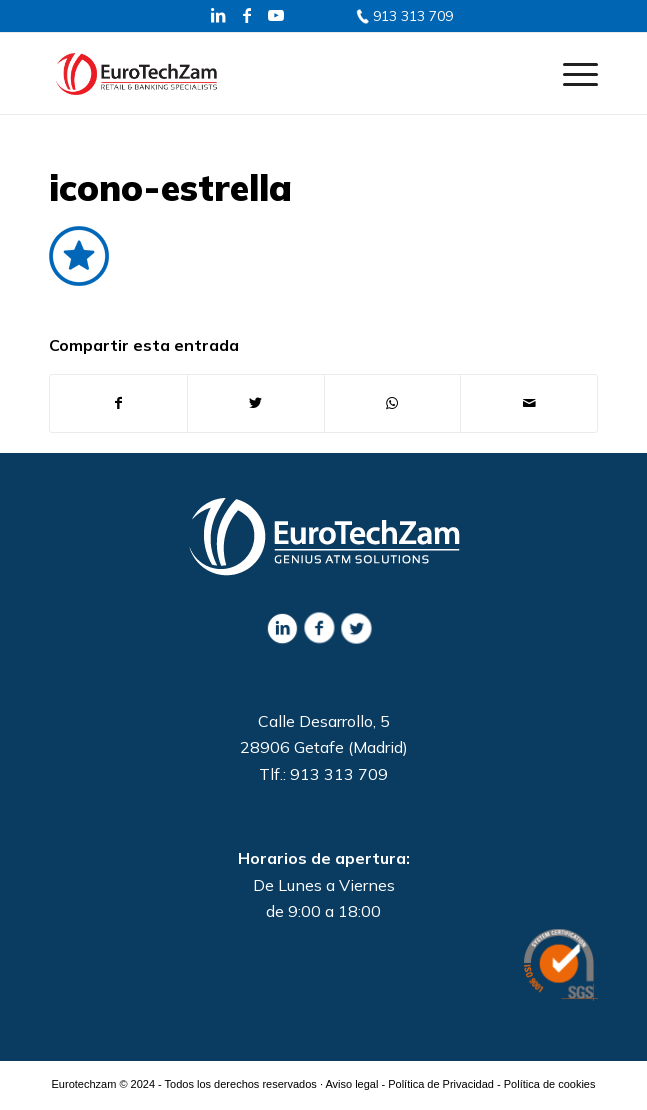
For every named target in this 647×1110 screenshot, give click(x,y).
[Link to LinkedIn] (218, 15)
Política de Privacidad (441, 1084)
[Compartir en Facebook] (118, 403)
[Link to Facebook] (247, 15)
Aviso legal (351, 1084)
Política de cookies (550, 1084)
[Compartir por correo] (529, 403)
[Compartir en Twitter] (256, 403)
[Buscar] (523, 73)
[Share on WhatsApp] (393, 403)
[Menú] (570, 73)
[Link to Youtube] (276, 15)
